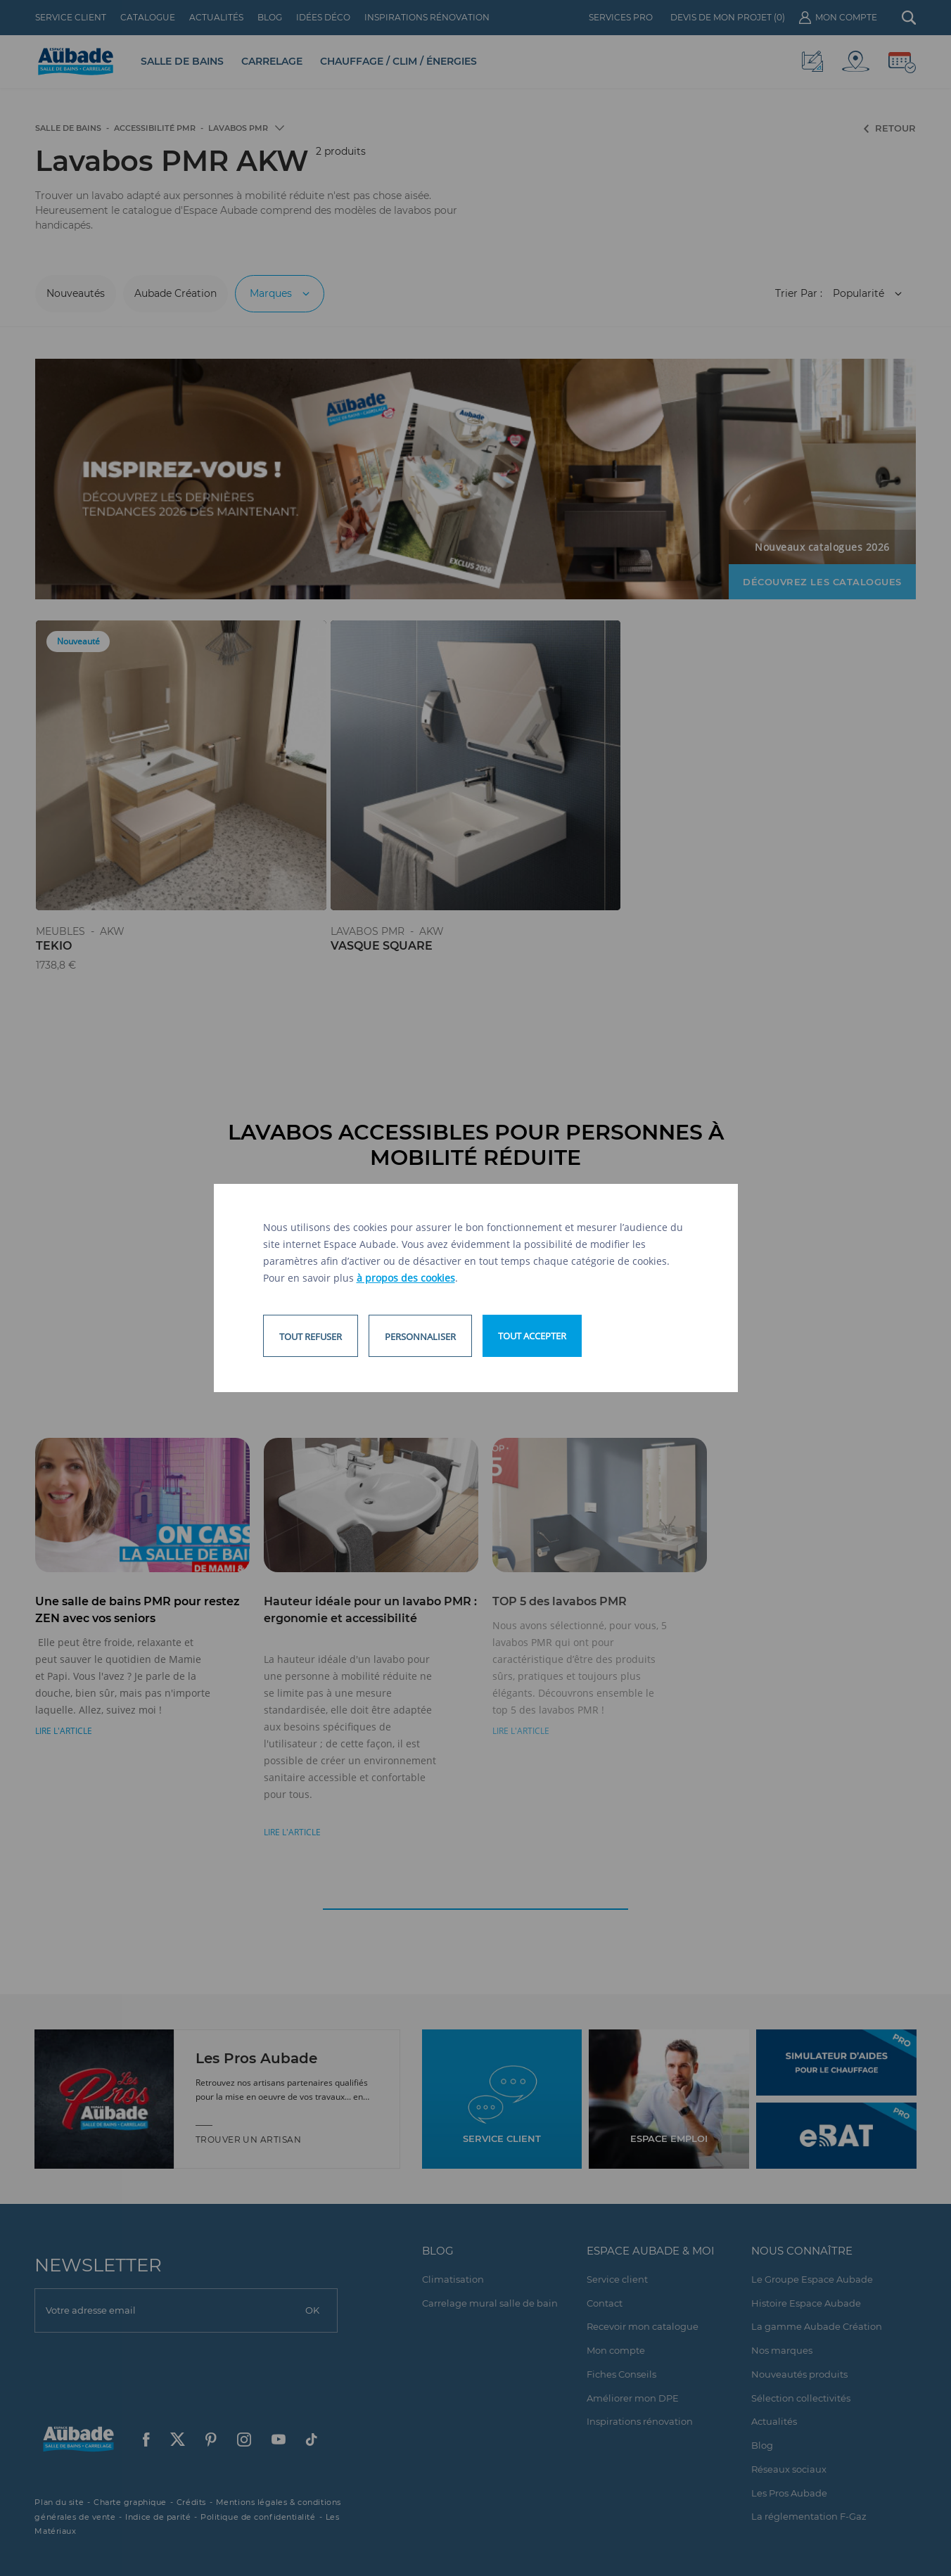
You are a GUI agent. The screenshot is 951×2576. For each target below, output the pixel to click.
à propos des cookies (406, 1277)
